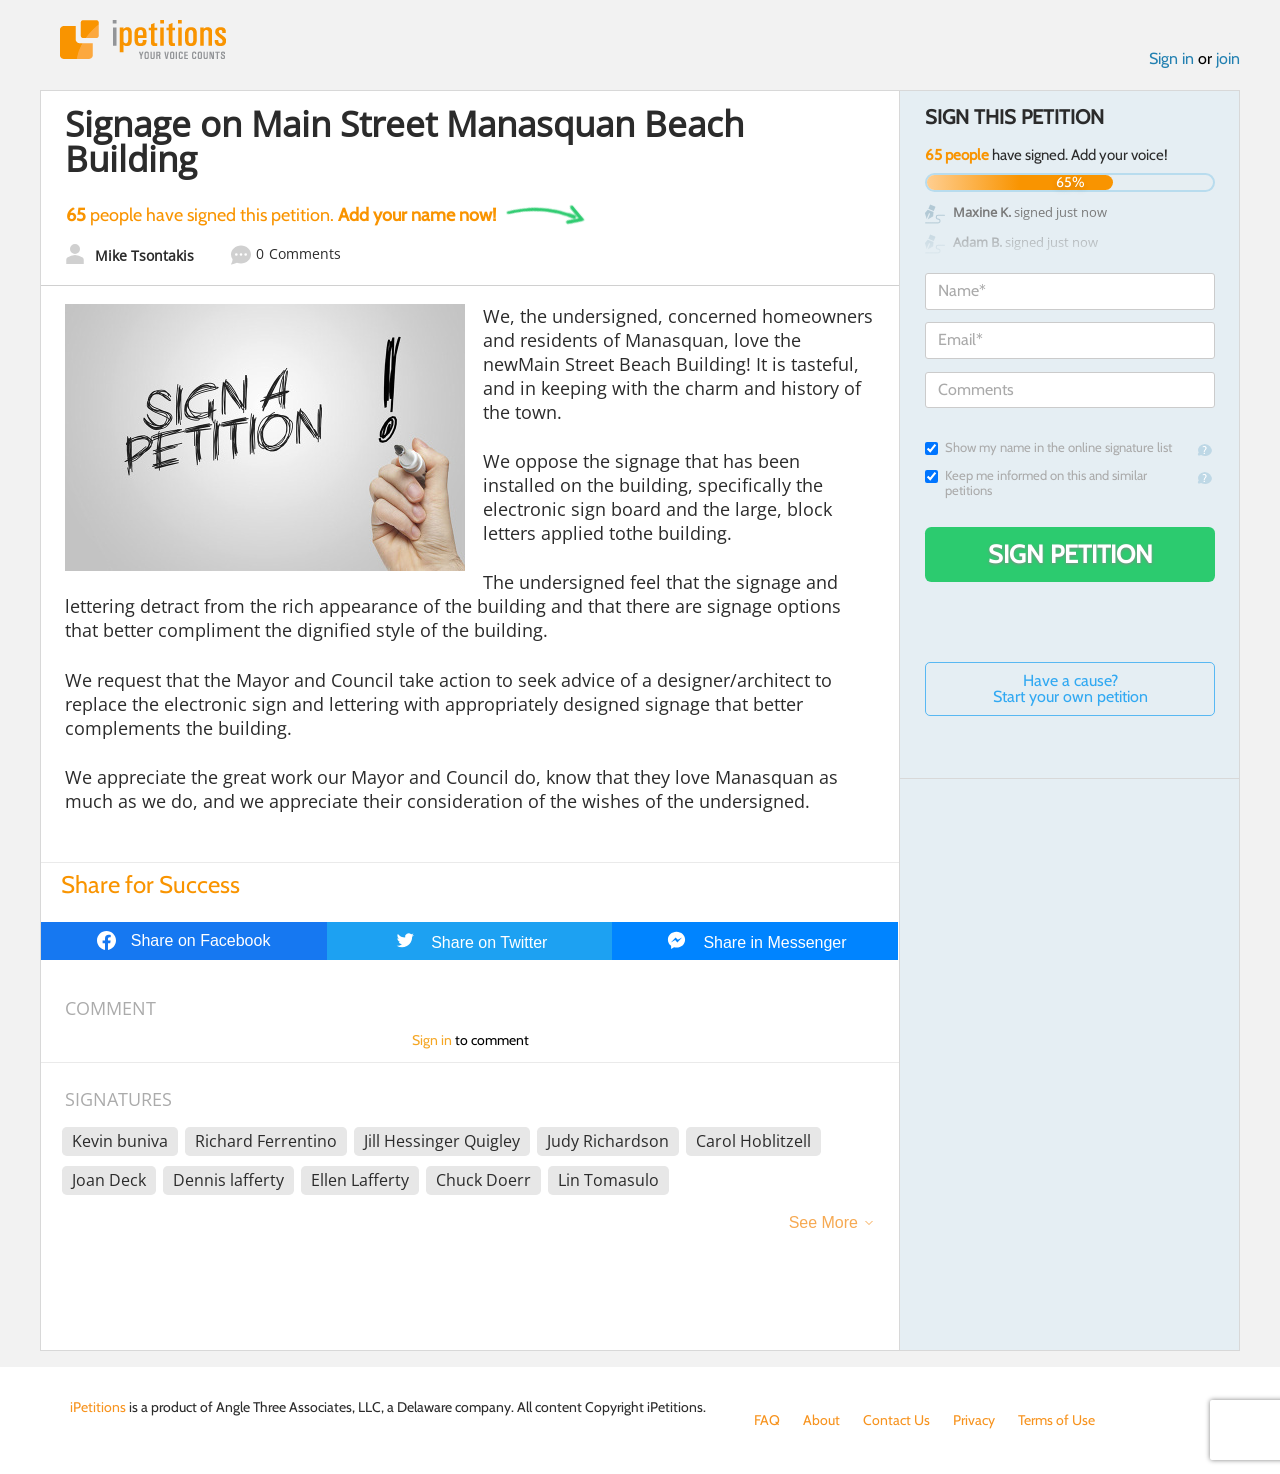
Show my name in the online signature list (1048, 447)
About (821, 1420)
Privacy (974, 1420)
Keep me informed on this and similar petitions (1036, 483)
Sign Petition (1070, 554)
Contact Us (896, 1420)
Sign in (1171, 58)
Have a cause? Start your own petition (1070, 688)
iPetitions (143, 39)
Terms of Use (1056, 1420)
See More (823, 1222)
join (1228, 58)
